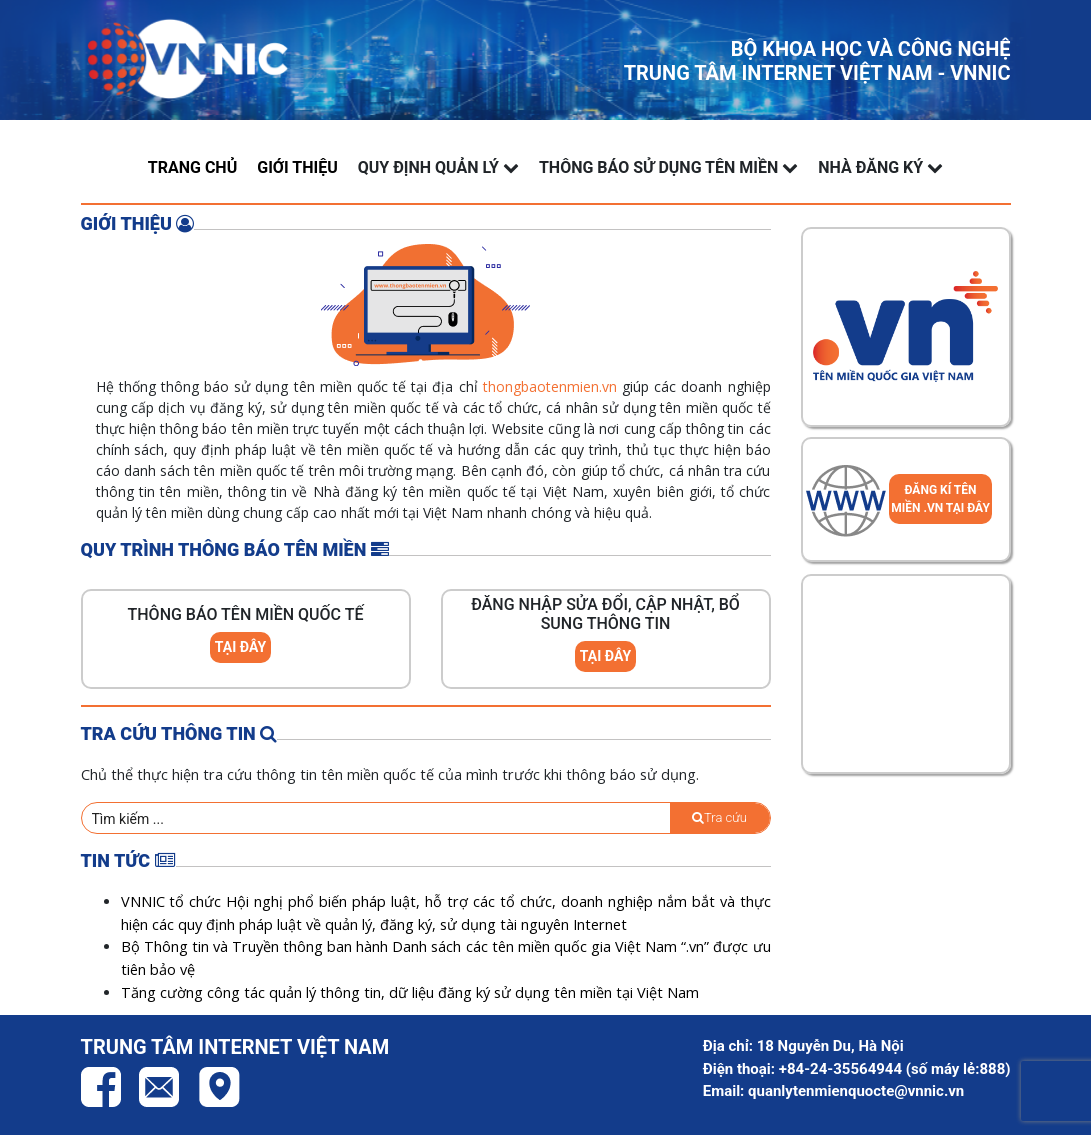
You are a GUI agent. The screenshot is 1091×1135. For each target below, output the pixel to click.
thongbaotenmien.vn (550, 386)
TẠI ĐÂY (240, 647)
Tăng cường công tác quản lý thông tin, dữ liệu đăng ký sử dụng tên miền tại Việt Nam (410, 992)
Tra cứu (719, 817)
